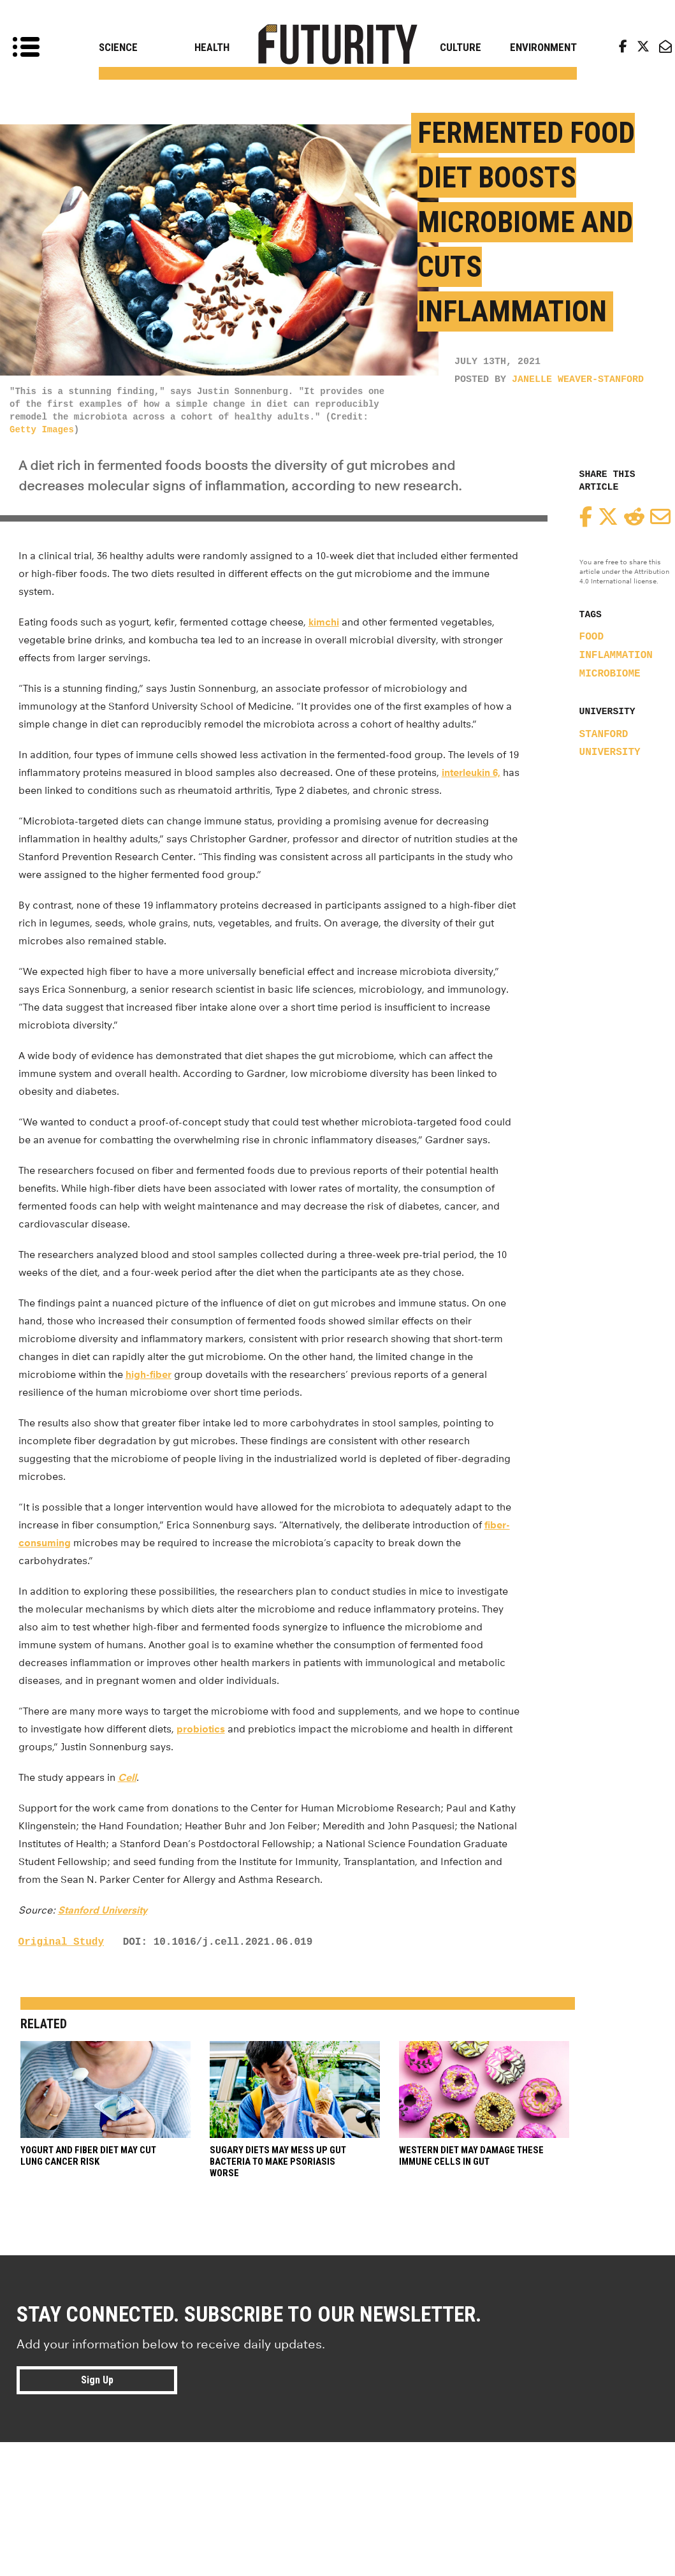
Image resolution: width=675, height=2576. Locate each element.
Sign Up (97, 2380)
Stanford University (102, 1910)
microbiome (610, 674)
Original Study (61, 1942)
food (591, 637)
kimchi (323, 622)
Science (118, 47)
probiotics (201, 1729)
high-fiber (148, 1374)
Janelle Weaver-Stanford (578, 379)
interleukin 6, (471, 772)
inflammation (616, 655)
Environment (543, 47)
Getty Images (42, 430)
